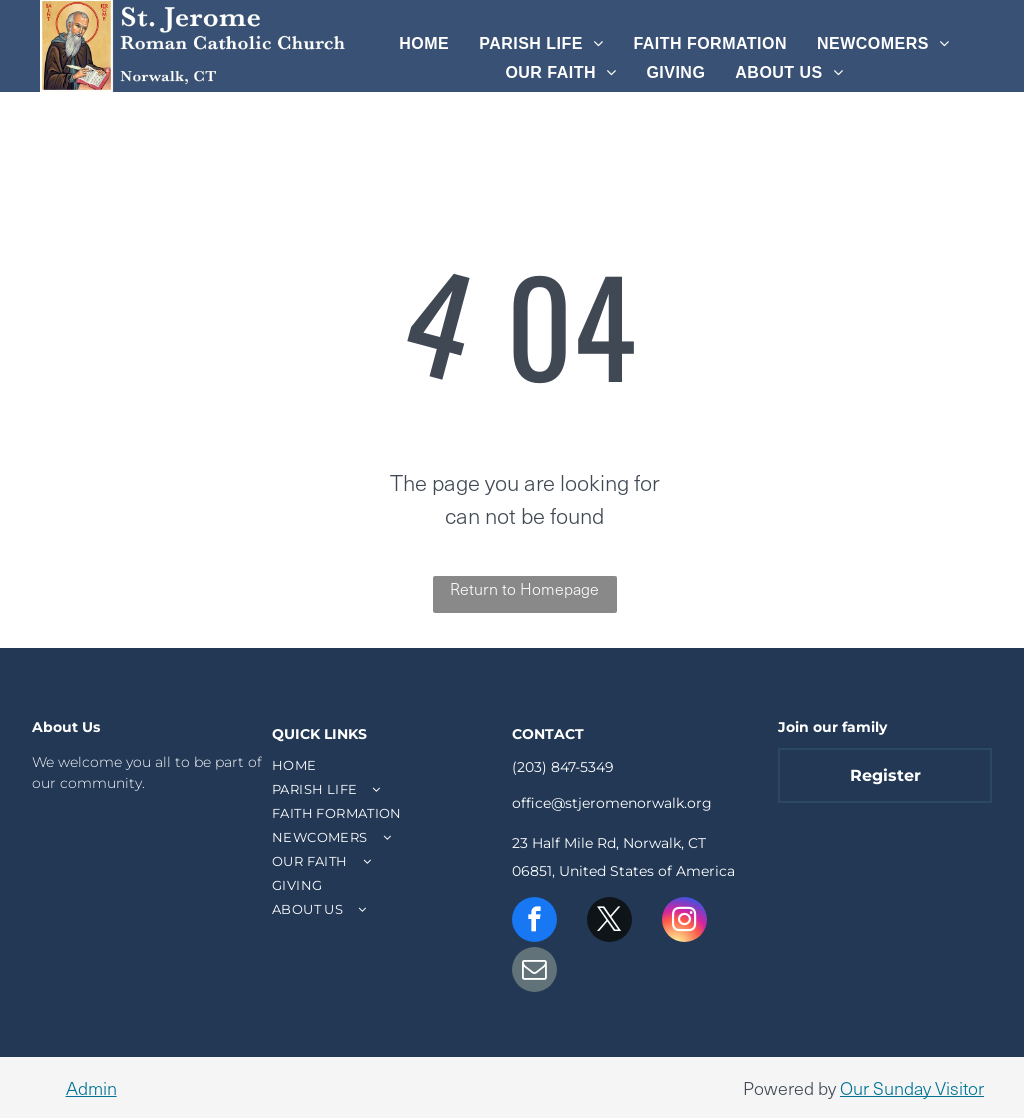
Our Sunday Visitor (912, 1087)
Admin (91, 1087)
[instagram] (684, 922)
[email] (534, 972)
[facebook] (534, 922)
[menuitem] (424, 44)
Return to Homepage (524, 588)
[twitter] (609, 922)
